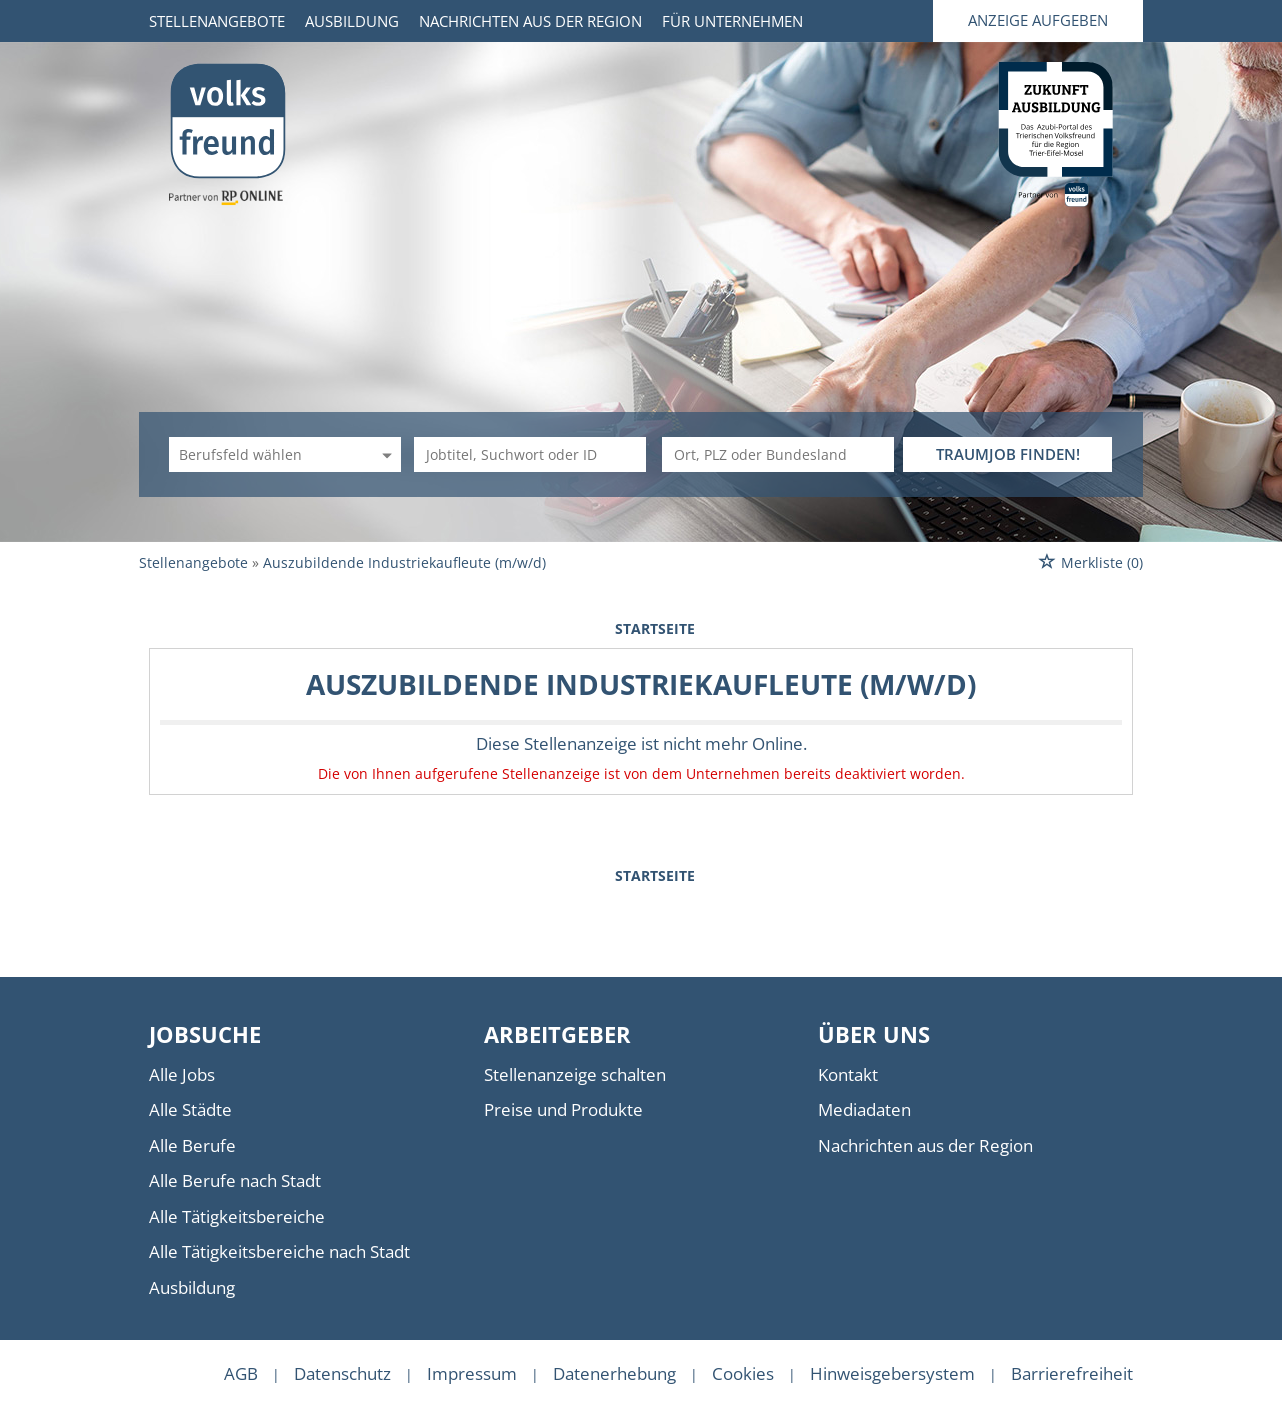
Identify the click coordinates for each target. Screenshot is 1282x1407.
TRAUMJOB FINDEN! (1008, 454)
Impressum (472, 1373)
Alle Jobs (182, 1074)
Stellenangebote (217, 21)
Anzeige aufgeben (1038, 20)
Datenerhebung (614, 1373)
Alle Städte (190, 1109)
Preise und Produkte (563, 1109)
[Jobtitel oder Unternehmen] (530, 454)
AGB (241, 1373)
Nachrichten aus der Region (530, 21)
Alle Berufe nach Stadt (235, 1180)
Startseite (655, 628)
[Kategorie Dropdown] (384, 454)
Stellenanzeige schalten (575, 1074)
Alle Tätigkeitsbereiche (237, 1216)
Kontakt (848, 1074)
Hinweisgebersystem (892, 1373)
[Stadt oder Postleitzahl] (778, 454)
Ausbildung (352, 21)
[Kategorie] (265, 454)
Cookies (743, 1373)
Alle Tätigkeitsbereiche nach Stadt (279, 1251)
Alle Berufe (192, 1145)
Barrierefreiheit (1072, 1373)
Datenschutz (342, 1373)
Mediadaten (864, 1109)
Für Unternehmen (732, 21)
